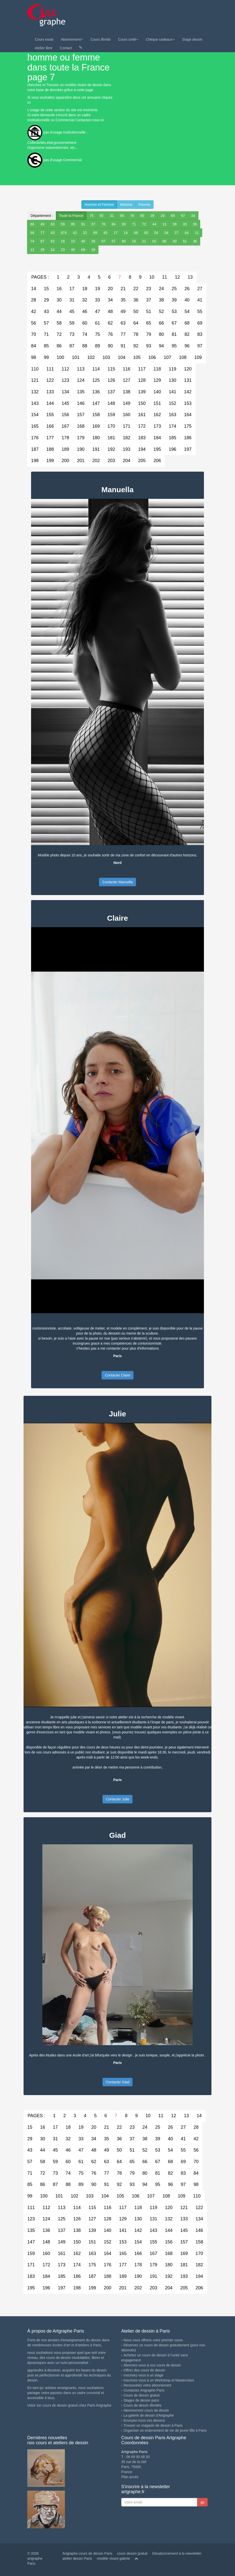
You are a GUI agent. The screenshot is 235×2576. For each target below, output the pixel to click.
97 (199, 345)
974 (64, 233)
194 (142, 449)
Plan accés (129, 2477)
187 (35, 449)
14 (126, 233)
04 (166, 233)
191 (96, 449)
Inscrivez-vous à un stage (143, 2375)
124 (80, 380)
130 (172, 380)
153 (187, 403)
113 (80, 368)
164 (187, 414)
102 (91, 357)
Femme (144, 205)
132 (35, 391)
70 (33, 334)
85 (142, 216)
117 (142, 368)
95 (73, 224)
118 (157, 368)
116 (126, 368)
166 (50, 426)
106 (152, 357)
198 (35, 460)
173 (157, 426)
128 (142, 380)
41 (199, 299)
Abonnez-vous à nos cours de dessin (152, 2365)
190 (80, 449)
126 (111, 380)
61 (97, 323)
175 (187, 426)
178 (65, 437)
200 (65, 460)
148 (111, 403)
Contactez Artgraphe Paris (144, 2390)
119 (172, 368)
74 (32, 241)
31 (112, 216)
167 (65, 426)
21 (144, 241)
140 (157, 391)
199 (50, 460)
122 (50, 380)
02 (154, 241)
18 (63, 241)
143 (35, 403)
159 (111, 414)
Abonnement (72, 39)
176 (35, 437)
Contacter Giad (117, 2082)
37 (93, 224)
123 (65, 380)
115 (111, 368)
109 (198, 357)
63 (123, 323)
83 (53, 224)
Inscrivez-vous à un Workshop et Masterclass (159, 2380)
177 (50, 437)
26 (93, 241)
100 (60, 357)
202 (96, 460)
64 (187, 233)
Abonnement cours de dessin (146, 2410)
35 (153, 216)
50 (135, 311)
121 (35, 380)
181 (111, 437)
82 (186, 334)
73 (71, 334)
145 (65, 403)
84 (114, 224)
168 (80, 426)
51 (185, 241)
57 (114, 241)
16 (134, 241)
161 (142, 414)
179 (80, 437)
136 (96, 391)
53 (174, 311)
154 (35, 414)
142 (187, 391)
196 (172, 449)
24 (53, 250)
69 (173, 216)
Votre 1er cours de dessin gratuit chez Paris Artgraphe (69, 2405)
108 (182, 357)
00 (146, 233)
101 (75, 357)
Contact (66, 48)
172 (142, 426)
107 (167, 357)
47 (97, 311)
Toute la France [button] (71, 216)
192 (111, 449)
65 (148, 323)
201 (80, 460)
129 (157, 380)
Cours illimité (100, 39)
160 (126, 414)
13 (165, 224)
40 (186, 299)
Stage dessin (192, 39)
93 (124, 224)
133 (50, 391)
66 (165, 241)
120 (187, 368)
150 (142, 403)
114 (96, 368)
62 (53, 241)
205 (142, 460)
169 (96, 426)
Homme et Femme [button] (99, 205)
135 (80, 391)
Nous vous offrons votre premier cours (153, 2340)
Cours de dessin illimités (142, 2405)
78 (132, 216)
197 (187, 449)
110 (35, 368)
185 (172, 437)
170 (111, 426)
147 (96, 403)
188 (50, 449)
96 (186, 345)
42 (75, 233)
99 (46, 357)
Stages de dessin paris (141, 2400)
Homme (126, 205)
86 (59, 345)
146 (80, 403)
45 (105, 233)
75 (91, 216)
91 (83, 224)
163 (172, 414)
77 (43, 233)
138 (126, 391)
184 (157, 437)
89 (95, 233)
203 (111, 460)
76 (103, 224)
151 (157, 403)
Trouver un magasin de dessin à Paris (153, 2425)
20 (110, 288)
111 (50, 368)
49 (43, 224)
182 (126, 437)
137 (111, 391)
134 (65, 391)
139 (142, 391)
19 (97, 288)
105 (137, 357)
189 (65, 449)
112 (65, 368)
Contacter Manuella (117, 882)
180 (96, 437)
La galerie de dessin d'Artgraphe (149, 2415)
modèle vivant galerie (113, 2558)
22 (85, 233)
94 (32, 233)
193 (126, 449)
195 (157, 449)
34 (193, 216)
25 (43, 250)
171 (126, 426)
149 (126, 403)
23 (63, 250)
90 (110, 345)
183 (142, 437)
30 (175, 241)
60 (32, 224)
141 (172, 391)
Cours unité (128, 39)
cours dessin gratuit (132, 2553)
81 (174, 334)
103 (106, 357)
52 (161, 311)
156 (65, 414)
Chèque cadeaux (160, 39)
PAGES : (40, 277)
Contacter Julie (117, 1799)
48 (110, 311)
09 (83, 250)
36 (195, 241)
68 (136, 233)
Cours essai (44, 39)
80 (124, 241)
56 (122, 216)
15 (46, 288)
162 (157, 414)
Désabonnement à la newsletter (176, 2553)
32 (84, 299)
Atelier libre (43, 48)
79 (148, 334)
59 (63, 224)
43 (53, 233)
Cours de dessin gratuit (142, 2395)
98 (33, 357)
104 (121, 357)
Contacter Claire (117, 1375)
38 (175, 224)
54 (156, 233)
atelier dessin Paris (77, 2558)
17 (115, 233)
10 (73, 241)
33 (185, 224)
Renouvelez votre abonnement (147, 2385)
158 (96, 414)
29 (163, 216)
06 (195, 224)
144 (50, 403)
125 (96, 380)
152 (172, 403)
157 (80, 414)
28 (93, 250)
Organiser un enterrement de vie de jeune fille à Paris (165, 2430)
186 (187, 437)
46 (83, 241)
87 (43, 241)
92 (102, 216)
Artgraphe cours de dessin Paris (87, 2553)
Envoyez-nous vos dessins (144, 2420)
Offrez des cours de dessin (144, 2370)
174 (172, 426)
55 (199, 311)
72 (144, 224)
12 (32, 250)
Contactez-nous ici (89, 120)
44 (154, 224)
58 (59, 323)
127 (126, 380)
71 (134, 224)
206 (157, 460)
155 (50, 414)
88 (84, 345)
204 (126, 460)
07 (103, 241)
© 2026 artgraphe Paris (34, 2558)
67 (183, 216)
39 (73, 250)
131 (187, 380)
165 (35, 426)
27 (177, 233)
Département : (42, 216)
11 (197, 233)
